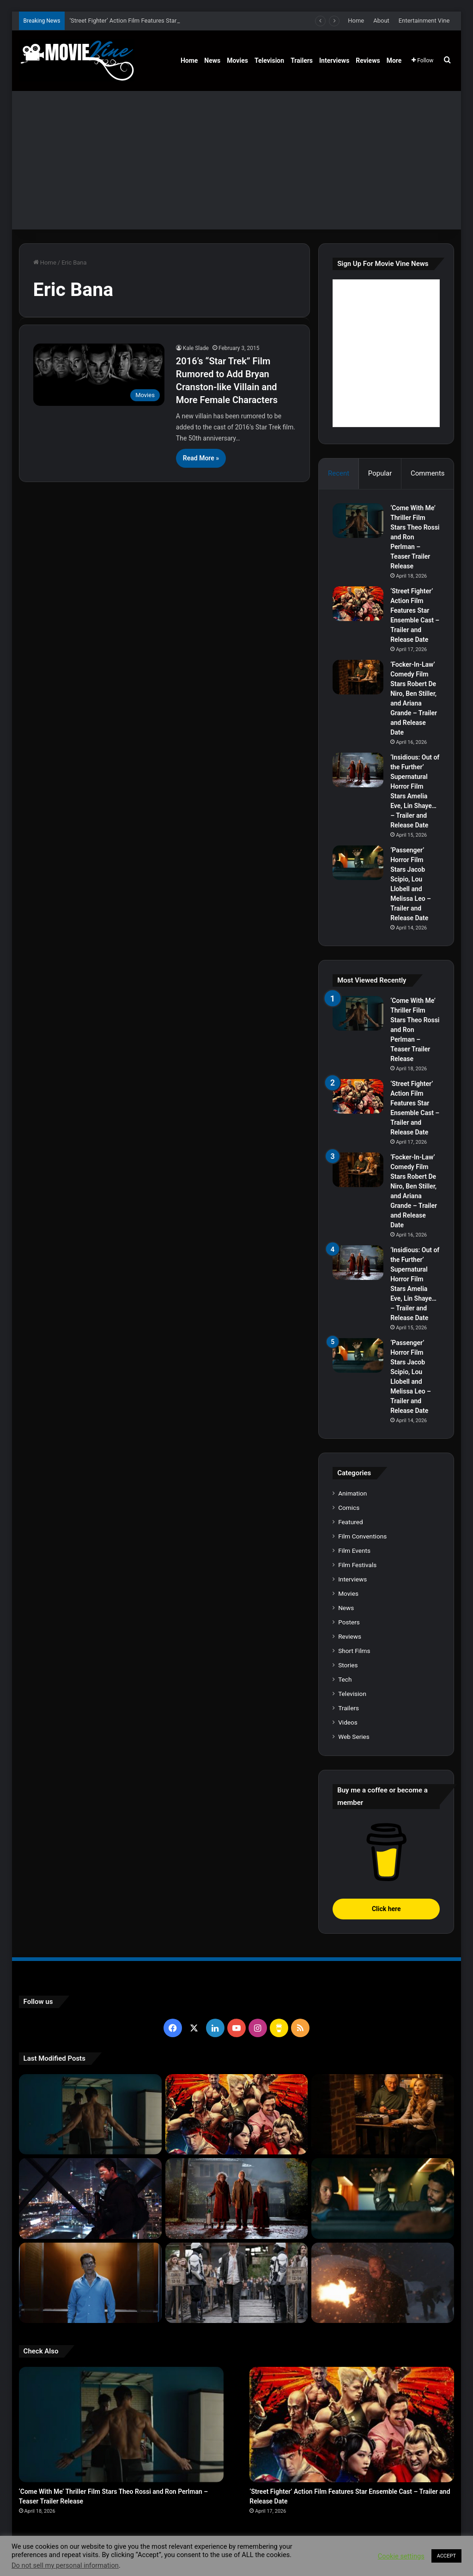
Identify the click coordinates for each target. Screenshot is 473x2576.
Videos (348, 1722)
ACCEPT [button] (446, 2556)
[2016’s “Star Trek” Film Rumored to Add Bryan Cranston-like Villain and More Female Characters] (98, 374)
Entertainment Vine (424, 20)
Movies (237, 60)
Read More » (201, 458)
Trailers (302, 60)
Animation (352, 1493)
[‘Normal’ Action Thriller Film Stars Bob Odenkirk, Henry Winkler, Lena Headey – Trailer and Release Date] (382, 2283)
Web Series (354, 1736)
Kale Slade (196, 348)
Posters (349, 1622)
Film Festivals (357, 1565)
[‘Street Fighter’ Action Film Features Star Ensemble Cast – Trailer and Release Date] (358, 603)
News (212, 60)
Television (269, 60)
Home (356, 20)
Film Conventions (362, 1536)
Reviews (368, 60)
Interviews (334, 60)
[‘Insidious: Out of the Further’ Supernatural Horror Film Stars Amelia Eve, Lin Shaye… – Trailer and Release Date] (358, 770)
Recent (338, 473)
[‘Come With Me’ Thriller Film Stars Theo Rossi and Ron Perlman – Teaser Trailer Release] (358, 520)
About (381, 20)
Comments (428, 473)
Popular (380, 473)
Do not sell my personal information (65, 2565)
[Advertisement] (236, 160)
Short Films (354, 1650)
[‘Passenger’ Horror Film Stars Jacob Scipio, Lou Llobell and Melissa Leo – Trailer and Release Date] (358, 862)
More (394, 60)
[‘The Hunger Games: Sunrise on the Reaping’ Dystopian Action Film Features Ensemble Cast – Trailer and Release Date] (236, 2283)
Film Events (354, 1550)
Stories (348, 1665)
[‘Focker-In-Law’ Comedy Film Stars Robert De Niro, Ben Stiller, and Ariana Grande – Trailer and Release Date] (358, 677)
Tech (345, 1679)
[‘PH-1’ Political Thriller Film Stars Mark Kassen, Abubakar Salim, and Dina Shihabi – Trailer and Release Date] (90, 2283)
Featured (350, 1522)
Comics (348, 1507)
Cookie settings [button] (401, 2556)
